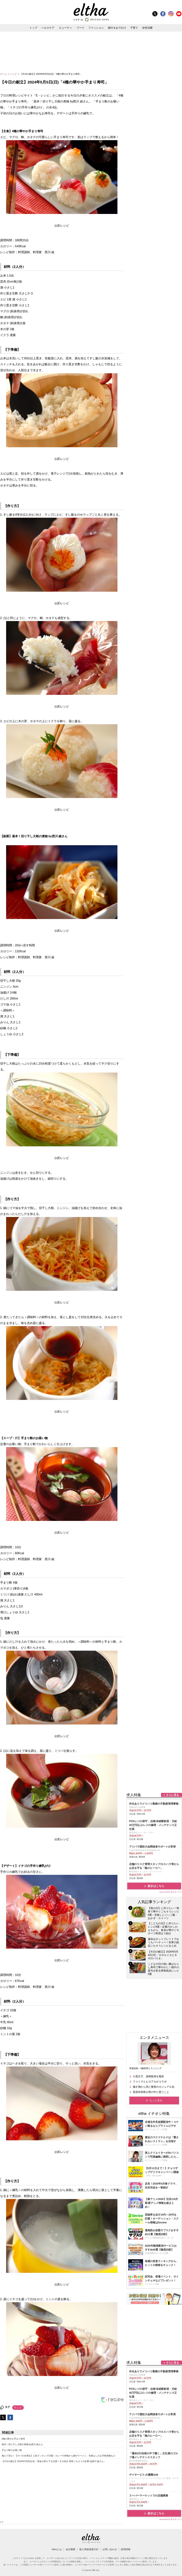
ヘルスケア (47, 27)
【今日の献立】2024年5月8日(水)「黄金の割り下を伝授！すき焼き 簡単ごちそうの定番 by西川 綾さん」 (54, 2461)
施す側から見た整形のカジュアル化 (153, 2086)
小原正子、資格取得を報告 (148, 2076)
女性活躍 (147, 27)
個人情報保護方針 (89, 2549)
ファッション (96, 27)
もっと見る (155, 2100)
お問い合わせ (109, 2549)
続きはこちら (156, 1885)
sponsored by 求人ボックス (170, 1892)
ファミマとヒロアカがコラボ (150, 2081)
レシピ (13, 74)
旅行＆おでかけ (117, 27)
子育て (134, 27)
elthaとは (57, 2549)
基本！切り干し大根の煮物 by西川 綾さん (22, 2444)
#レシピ (18, 2407)
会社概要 (70, 2549)
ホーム (3, 74)
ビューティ (65, 27)
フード (80, 27)
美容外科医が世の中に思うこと (151, 2091)
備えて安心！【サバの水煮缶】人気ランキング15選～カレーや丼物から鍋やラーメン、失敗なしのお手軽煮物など (58, 2455)
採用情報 (125, 2549)
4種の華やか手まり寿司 (13, 2439)
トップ (33, 27)
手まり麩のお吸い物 (12, 2450)
